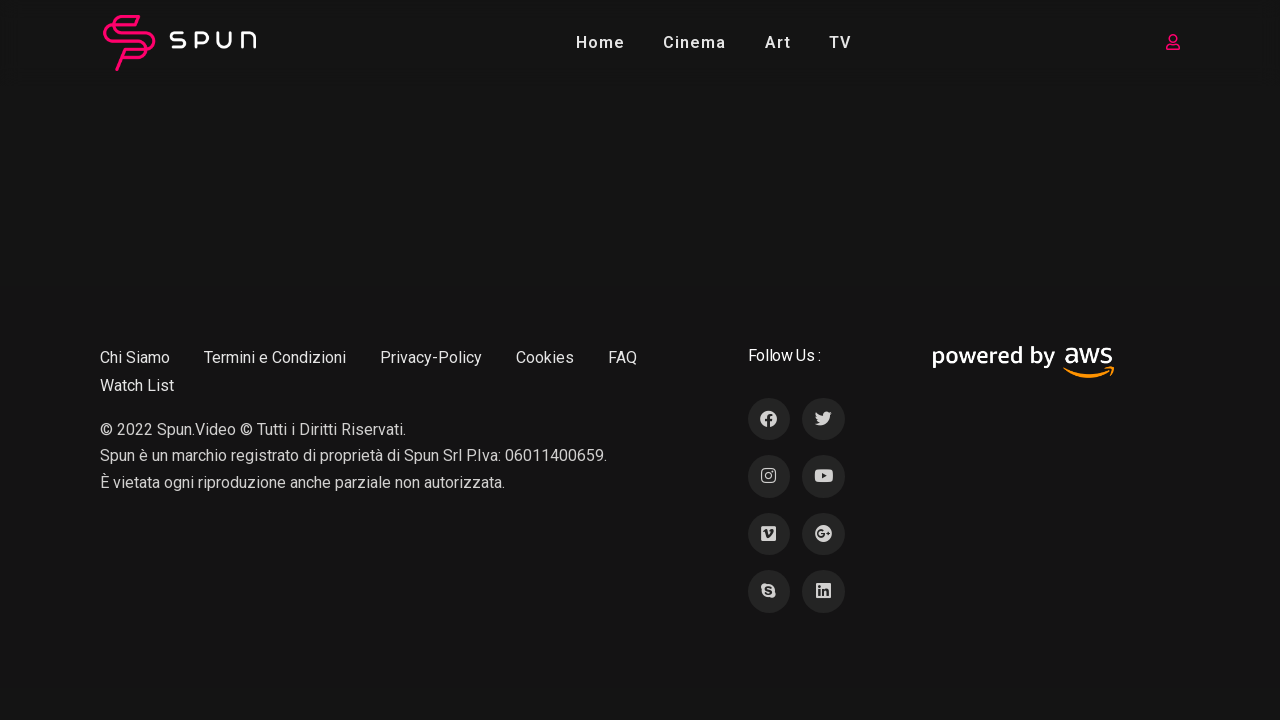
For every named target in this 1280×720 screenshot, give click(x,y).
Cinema (694, 42)
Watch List (137, 385)
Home (600, 42)
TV (840, 42)
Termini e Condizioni (275, 357)
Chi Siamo (135, 357)
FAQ (622, 357)
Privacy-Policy (431, 357)
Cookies (545, 357)
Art (778, 42)
